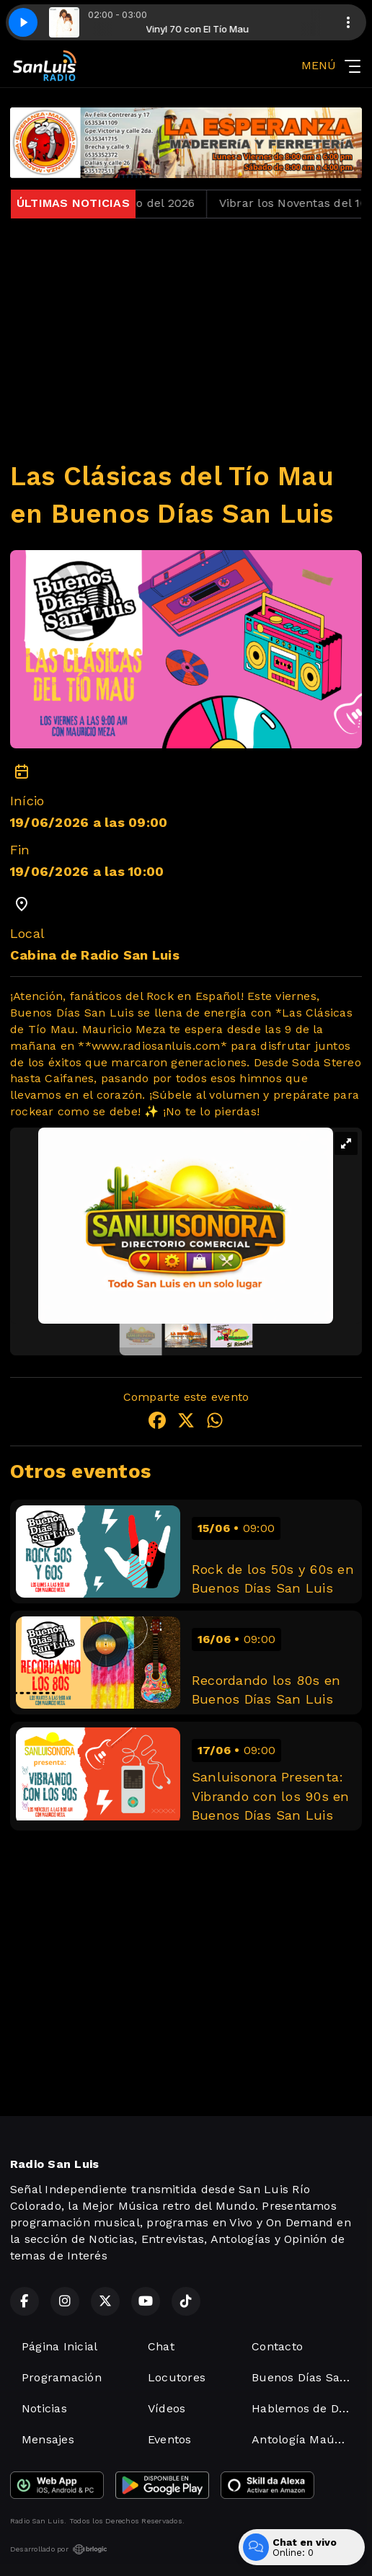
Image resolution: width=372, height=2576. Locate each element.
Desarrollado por (58, 2549)
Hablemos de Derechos (307, 2408)
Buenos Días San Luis (307, 2377)
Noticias (44, 2408)
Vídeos (166, 2408)
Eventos (170, 2439)
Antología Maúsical (306, 2439)
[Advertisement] (186, 331)
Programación (62, 2377)
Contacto (277, 2346)
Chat (161, 2346)
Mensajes (48, 2439)
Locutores (176, 2377)
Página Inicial (59, 2346)
